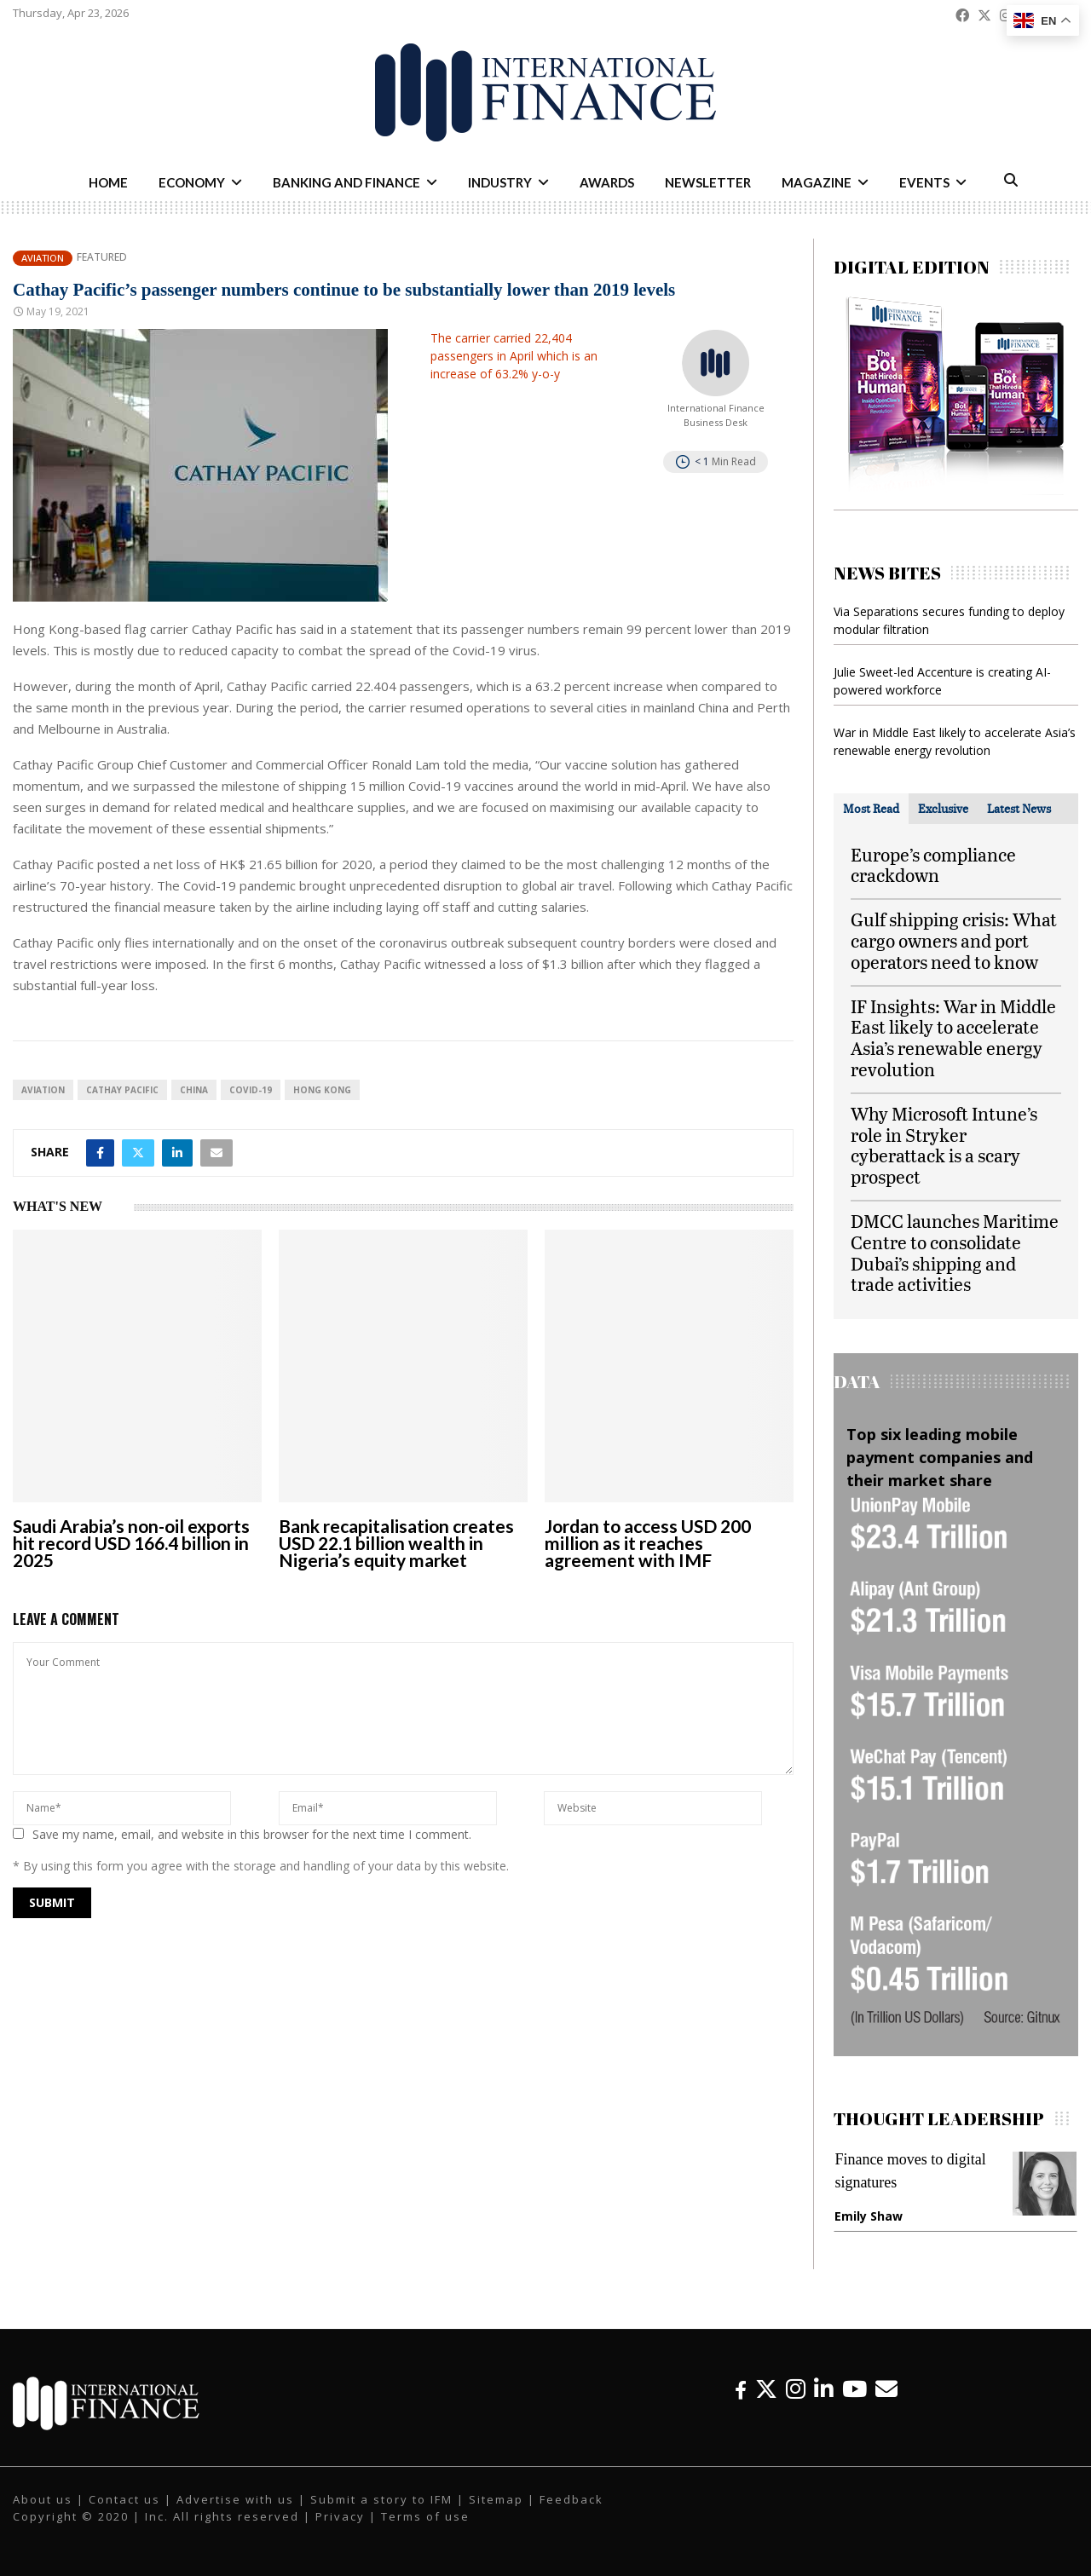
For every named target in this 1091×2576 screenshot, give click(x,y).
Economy (192, 182)
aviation (43, 1090)
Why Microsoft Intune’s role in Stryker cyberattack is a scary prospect (944, 1145)
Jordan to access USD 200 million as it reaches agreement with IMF (648, 1542)
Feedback (571, 2499)
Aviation (42, 257)
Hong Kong (322, 1090)
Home (108, 182)
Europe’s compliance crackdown (933, 865)
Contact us (124, 2499)
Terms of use (425, 2516)
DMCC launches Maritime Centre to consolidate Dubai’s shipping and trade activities (955, 1252)
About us (42, 2499)
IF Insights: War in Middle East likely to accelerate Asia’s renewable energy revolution (953, 1037)
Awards (607, 182)
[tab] (871, 808)
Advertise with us (235, 2499)
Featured (102, 257)
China (194, 1090)
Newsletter (708, 182)
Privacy (340, 2516)
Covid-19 (250, 1090)
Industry (500, 182)
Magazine (816, 182)
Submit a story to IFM (381, 2499)
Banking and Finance (346, 182)
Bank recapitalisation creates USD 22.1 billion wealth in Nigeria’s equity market (396, 1542)
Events (924, 182)
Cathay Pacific (122, 1090)
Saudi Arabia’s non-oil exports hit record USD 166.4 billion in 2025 (131, 1542)
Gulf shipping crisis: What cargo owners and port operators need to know (954, 940)
